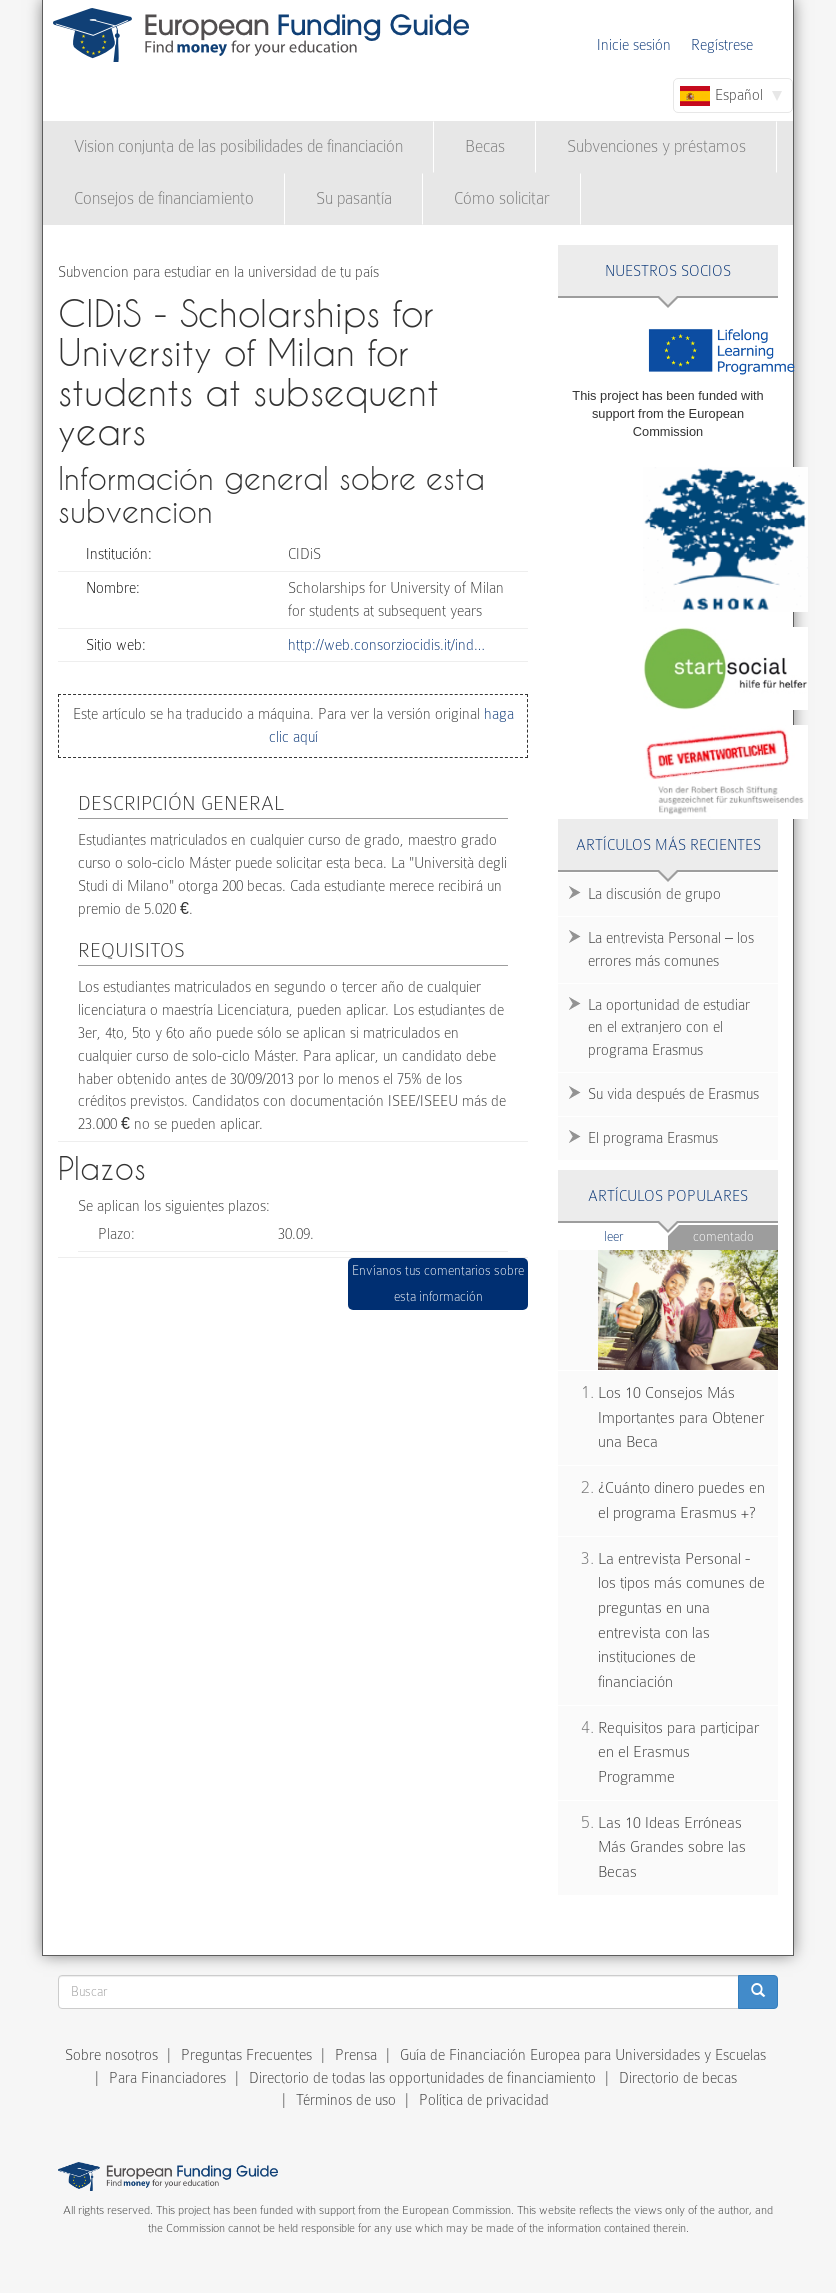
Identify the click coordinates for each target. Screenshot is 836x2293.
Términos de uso (346, 2100)
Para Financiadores (167, 2078)
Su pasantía (354, 198)
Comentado (723, 1236)
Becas (485, 146)
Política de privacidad (484, 2100)
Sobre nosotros (111, 2055)
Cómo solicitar (502, 198)
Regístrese (722, 45)
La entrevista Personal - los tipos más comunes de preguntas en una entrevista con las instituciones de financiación (681, 1620)
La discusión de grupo (654, 894)
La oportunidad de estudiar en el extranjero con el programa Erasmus (669, 1028)
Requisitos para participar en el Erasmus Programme (678, 1752)
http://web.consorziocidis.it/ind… (386, 645)
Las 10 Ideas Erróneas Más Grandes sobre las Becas (672, 1847)
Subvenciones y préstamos (656, 146)
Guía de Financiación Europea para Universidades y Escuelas (583, 2055)
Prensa (356, 2055)
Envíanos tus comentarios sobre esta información (438, 1283)
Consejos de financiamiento (164, 198)
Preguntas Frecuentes (246, 2055)
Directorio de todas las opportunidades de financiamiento (422, 2078)
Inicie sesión (634, 45)
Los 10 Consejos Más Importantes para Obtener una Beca (681, 1417)
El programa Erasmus (653, 1138)
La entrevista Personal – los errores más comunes (671, 949)
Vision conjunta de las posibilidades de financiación (238, 146)
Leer (636, 1235)
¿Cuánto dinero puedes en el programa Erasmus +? (681, 1500)
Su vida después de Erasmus (673, 1094)
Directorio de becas (678, 2078)
